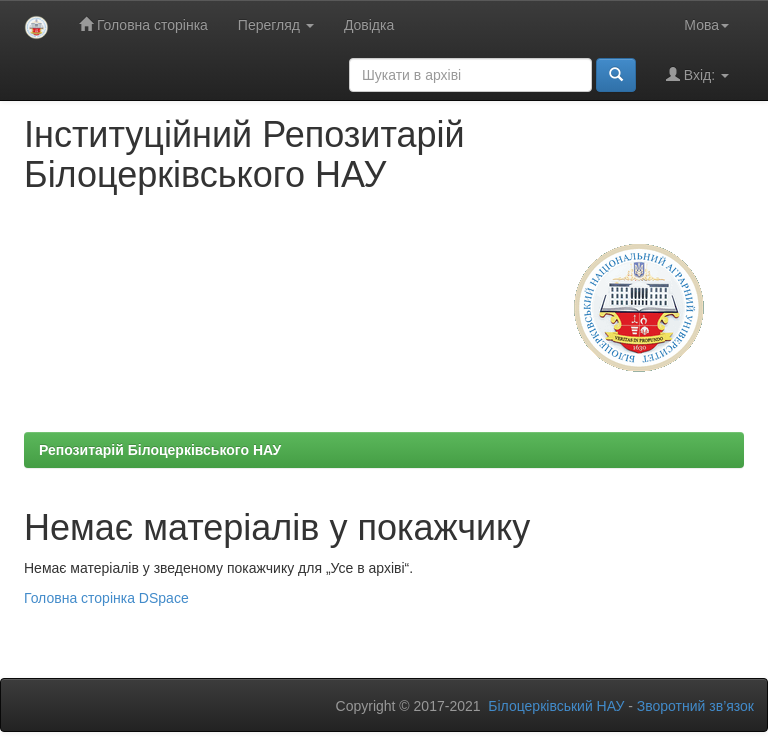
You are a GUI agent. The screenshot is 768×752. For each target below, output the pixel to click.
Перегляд (276, 25)
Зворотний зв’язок (695, 706)
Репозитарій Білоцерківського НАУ (160, 450)
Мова (706, 25)
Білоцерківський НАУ (556, 706)
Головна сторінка (143, 24)
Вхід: (697, 74)
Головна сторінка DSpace (106, 598)
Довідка (369, 25)
